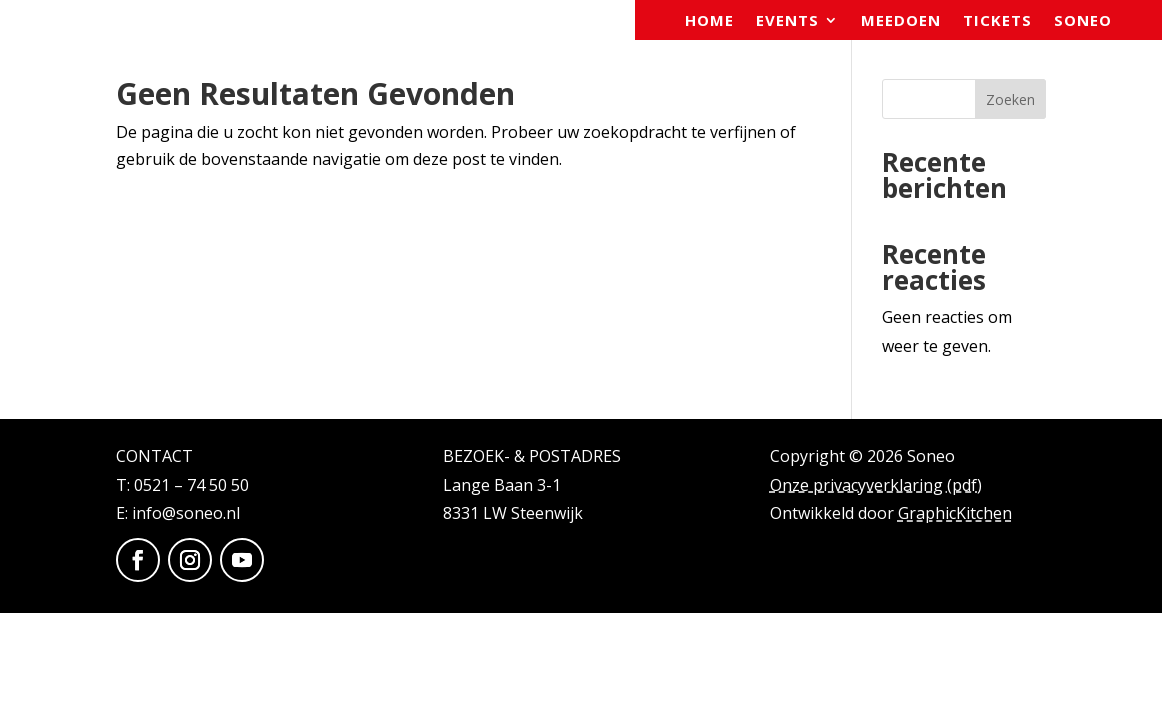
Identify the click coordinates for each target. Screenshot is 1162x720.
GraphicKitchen (955, 513)
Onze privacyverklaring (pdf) (876, 485)
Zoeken (1010, 99)
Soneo (1083, 21)
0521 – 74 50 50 (191, 485)
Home (709, 21)
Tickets (997, 21)
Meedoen (901, 21)
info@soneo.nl (186, 513)
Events (787, 21)
